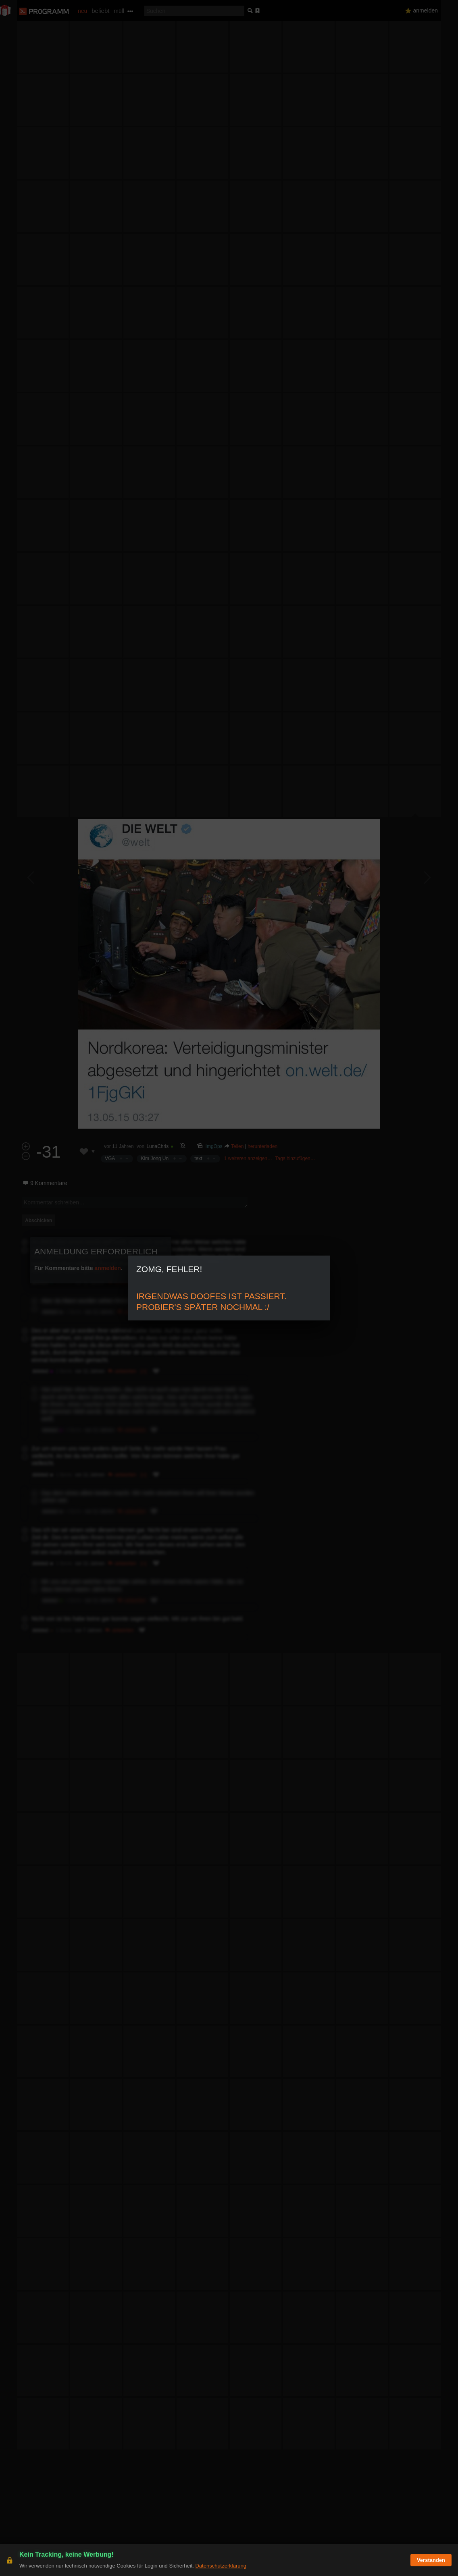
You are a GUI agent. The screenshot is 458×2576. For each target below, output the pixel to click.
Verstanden (431, 2560)
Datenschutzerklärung (220, 2566)
